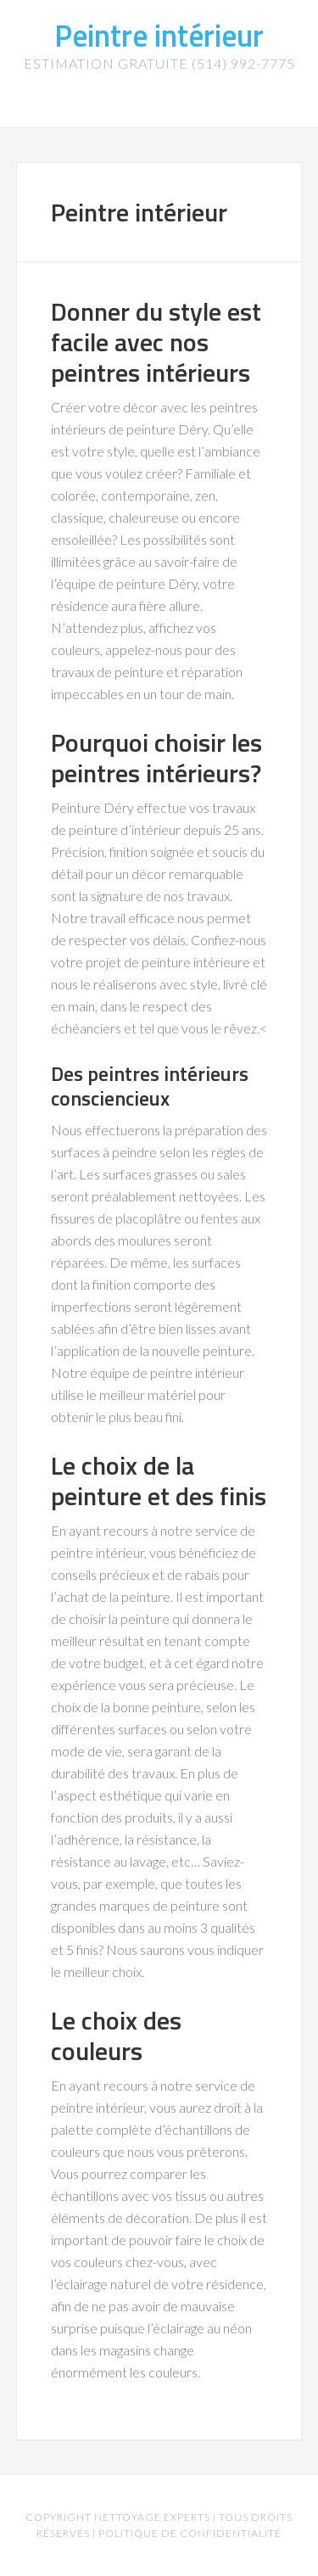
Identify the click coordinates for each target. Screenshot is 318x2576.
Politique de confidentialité (190, 2533)
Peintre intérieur (159, 35)
